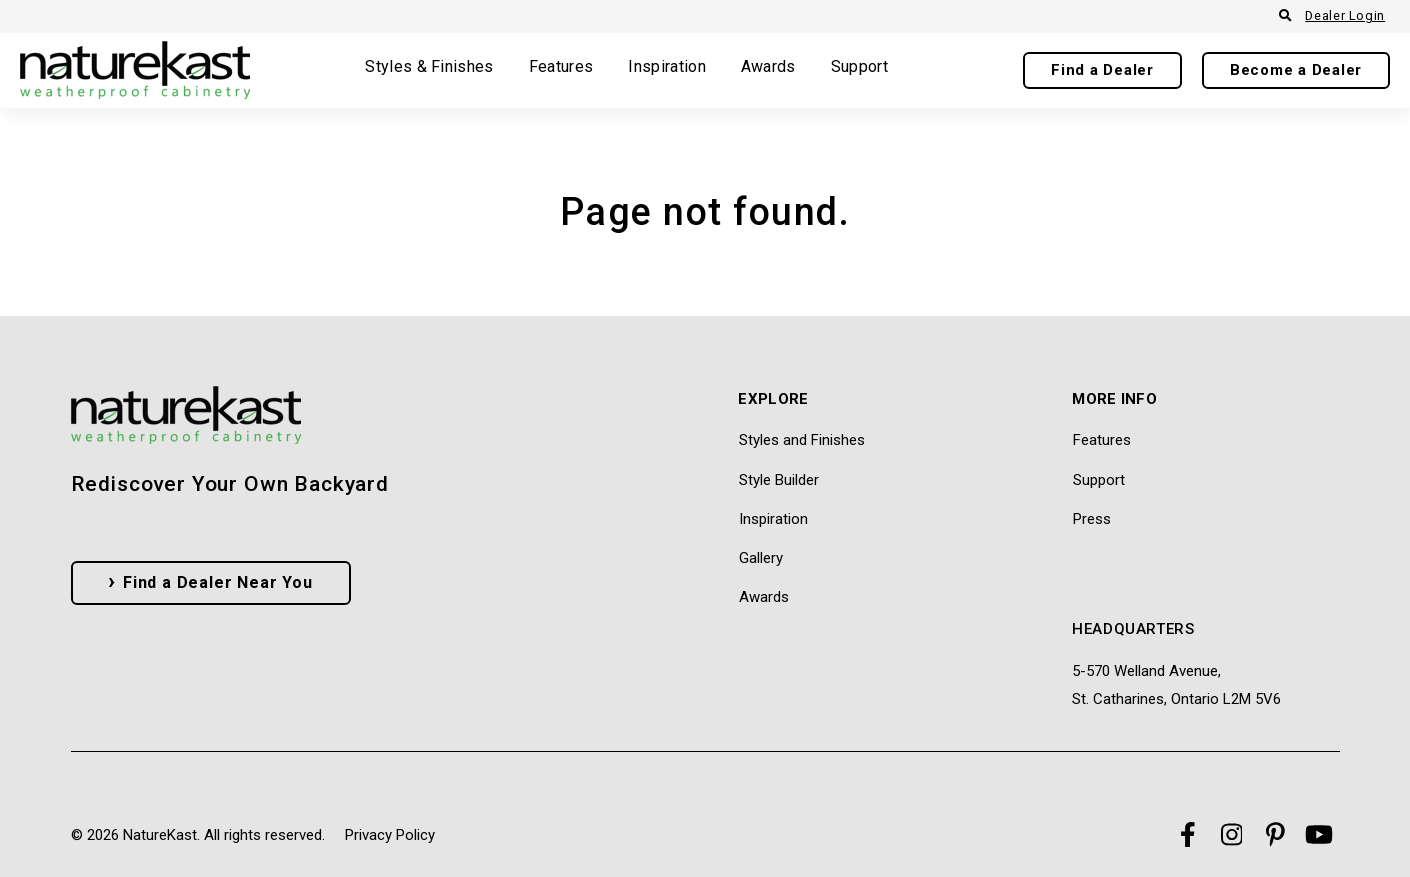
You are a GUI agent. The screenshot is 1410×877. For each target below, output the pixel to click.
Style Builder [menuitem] (779, 480)
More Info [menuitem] (1114, 400)
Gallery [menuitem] (761, 558)
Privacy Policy (390, 835)
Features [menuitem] (1102, 440)
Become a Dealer (1296, 70)
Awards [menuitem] (764, 597)
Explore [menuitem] (773, 400)
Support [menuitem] (1099, 480)
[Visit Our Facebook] (1187, 835)
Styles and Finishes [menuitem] (802, 440)
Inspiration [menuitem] (773, 519)
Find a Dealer (1102, 70)
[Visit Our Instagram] (1231, 835)
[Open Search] (1285, 16)
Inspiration (667, 67)
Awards (768, 67)
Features (561, 67)
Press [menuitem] (1092, 519)
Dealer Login (1345, 15)
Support (859, 67)
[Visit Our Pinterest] (1275, 835)
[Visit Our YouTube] (1319, 835)
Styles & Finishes (429, 67)
